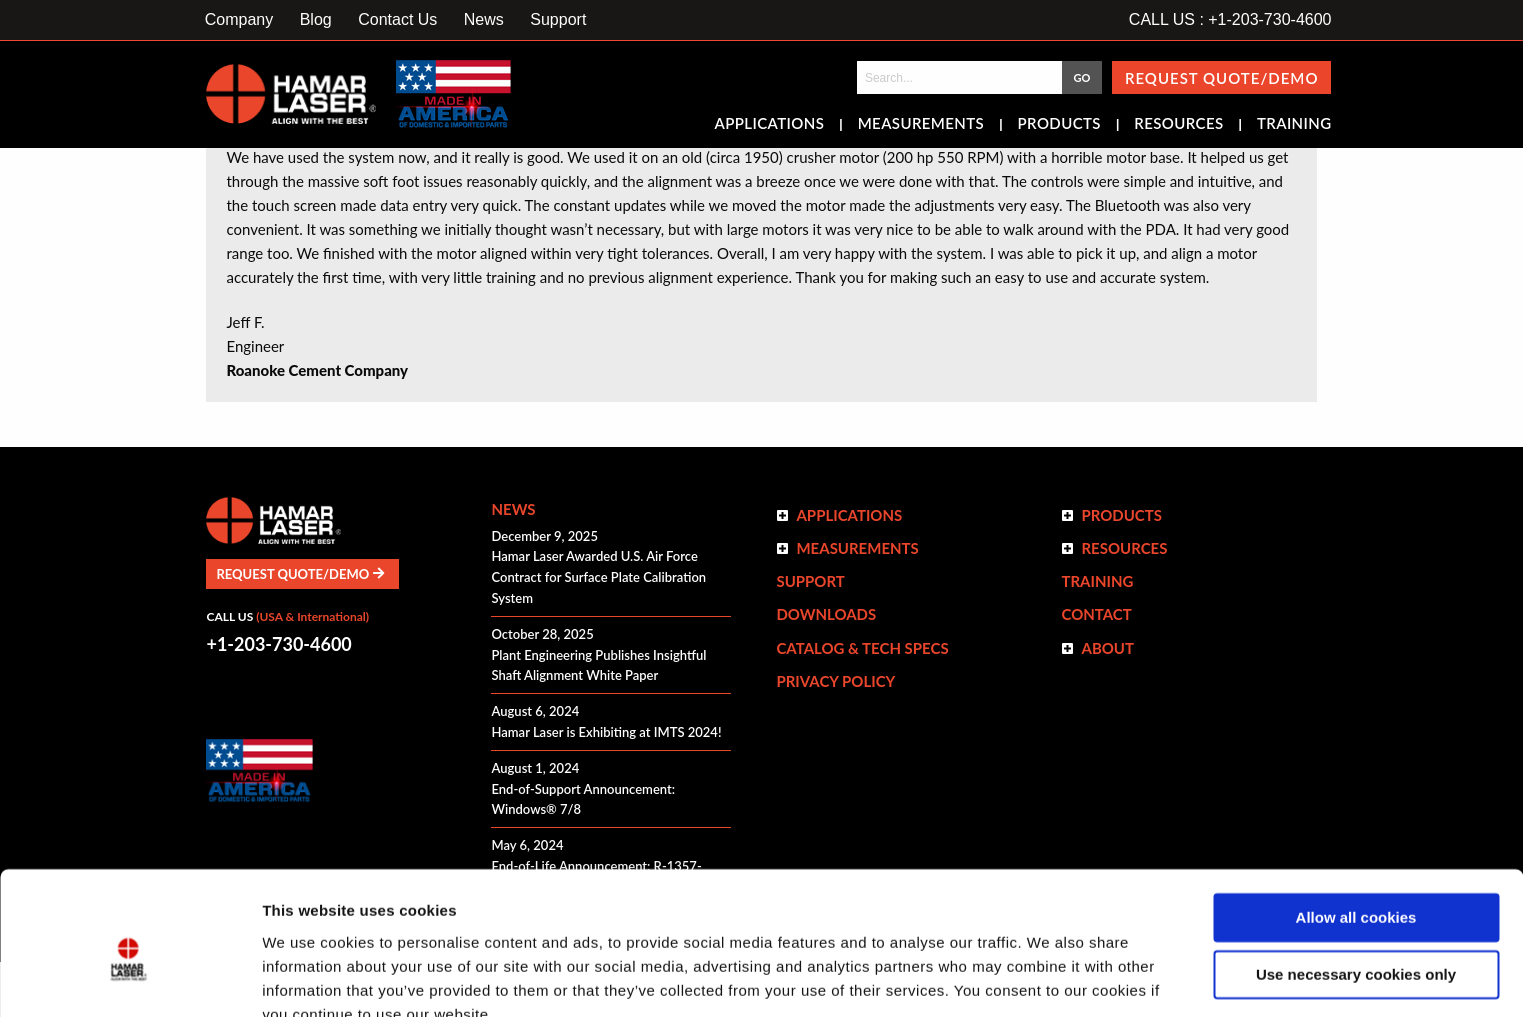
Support (558, 19)
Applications (770, 125)
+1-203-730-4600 (278, 644)
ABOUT (1107, 648)
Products (1059, 125)
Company (239, 19)
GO (1081, 77)
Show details (308, 977)
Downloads (826, 614)
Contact (1096, 614)
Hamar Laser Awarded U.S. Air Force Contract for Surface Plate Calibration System (598, 577)
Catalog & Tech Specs (862, 648)
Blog (316, 19)
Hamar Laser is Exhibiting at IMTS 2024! (606, 732)
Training (1294, 125)
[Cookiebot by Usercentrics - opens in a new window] (129, 978)
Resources (1178, 125)
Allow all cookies (1356, 826)
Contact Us (397, 19)
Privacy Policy (835, 681)
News (484, 19)
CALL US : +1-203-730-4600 (1230, 19)
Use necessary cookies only (1356, 882)
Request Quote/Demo (1222, 78)
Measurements (921, 125)
